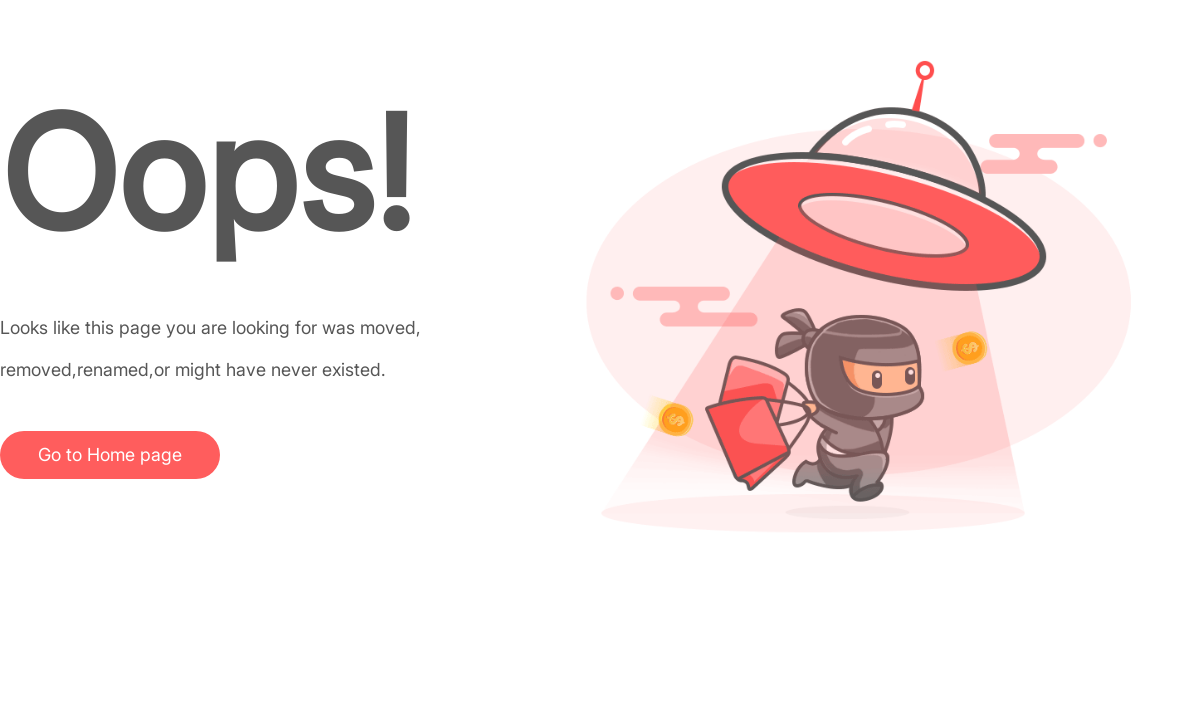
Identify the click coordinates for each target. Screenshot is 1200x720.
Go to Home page (110, 454)
